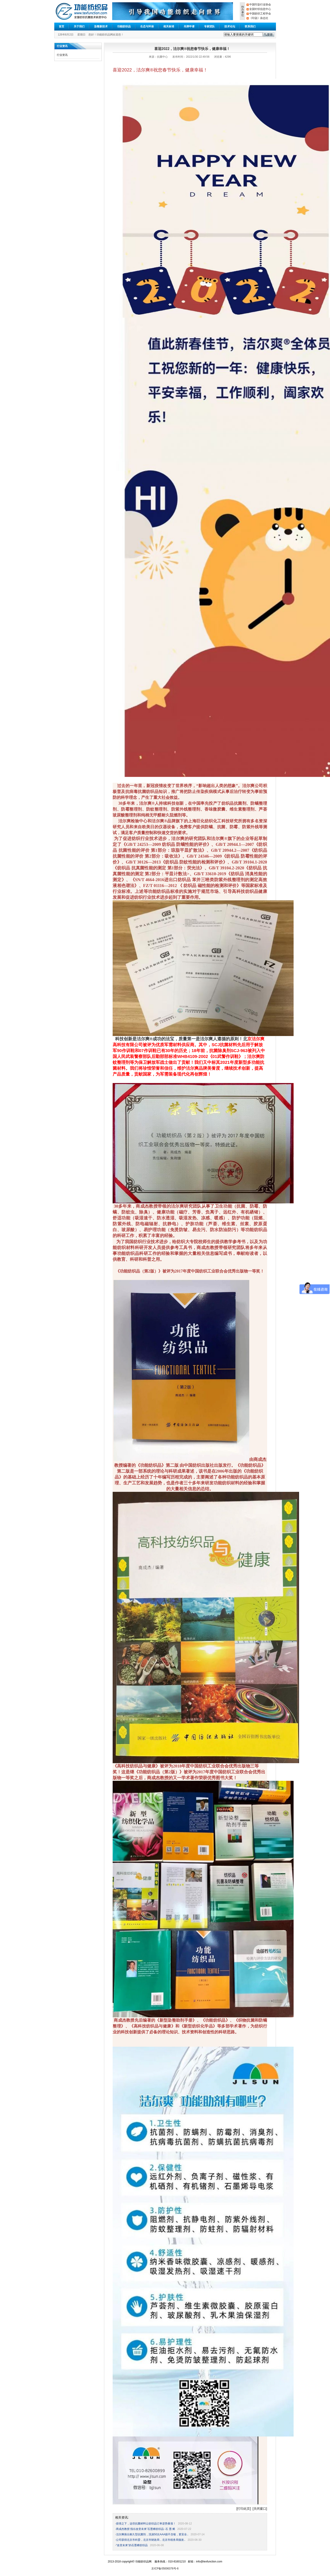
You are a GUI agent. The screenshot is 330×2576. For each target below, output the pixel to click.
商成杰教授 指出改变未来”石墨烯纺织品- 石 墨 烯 (153, 2529)
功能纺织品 (124, 26)
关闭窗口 (260, 2508)
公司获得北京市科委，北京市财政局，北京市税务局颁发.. (159, 2539)
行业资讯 (62, 55)
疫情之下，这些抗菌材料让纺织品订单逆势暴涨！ (154, 2523)
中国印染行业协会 (260, 4)
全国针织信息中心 (260, 9)
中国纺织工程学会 (260, 13)
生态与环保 (147, 26)
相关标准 (168, 26)
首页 (61, 26)
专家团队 (209, 26)
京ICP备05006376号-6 (164, 2568)
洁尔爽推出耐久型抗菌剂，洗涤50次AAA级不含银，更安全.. (160, 2534)
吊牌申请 (189, 26)
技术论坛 (229, 26)
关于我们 (79, 26)
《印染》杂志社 (258, 18)
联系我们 (250, 26)
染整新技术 (101, 26)
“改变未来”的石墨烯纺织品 (140, 2545)
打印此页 (243, 2508)
